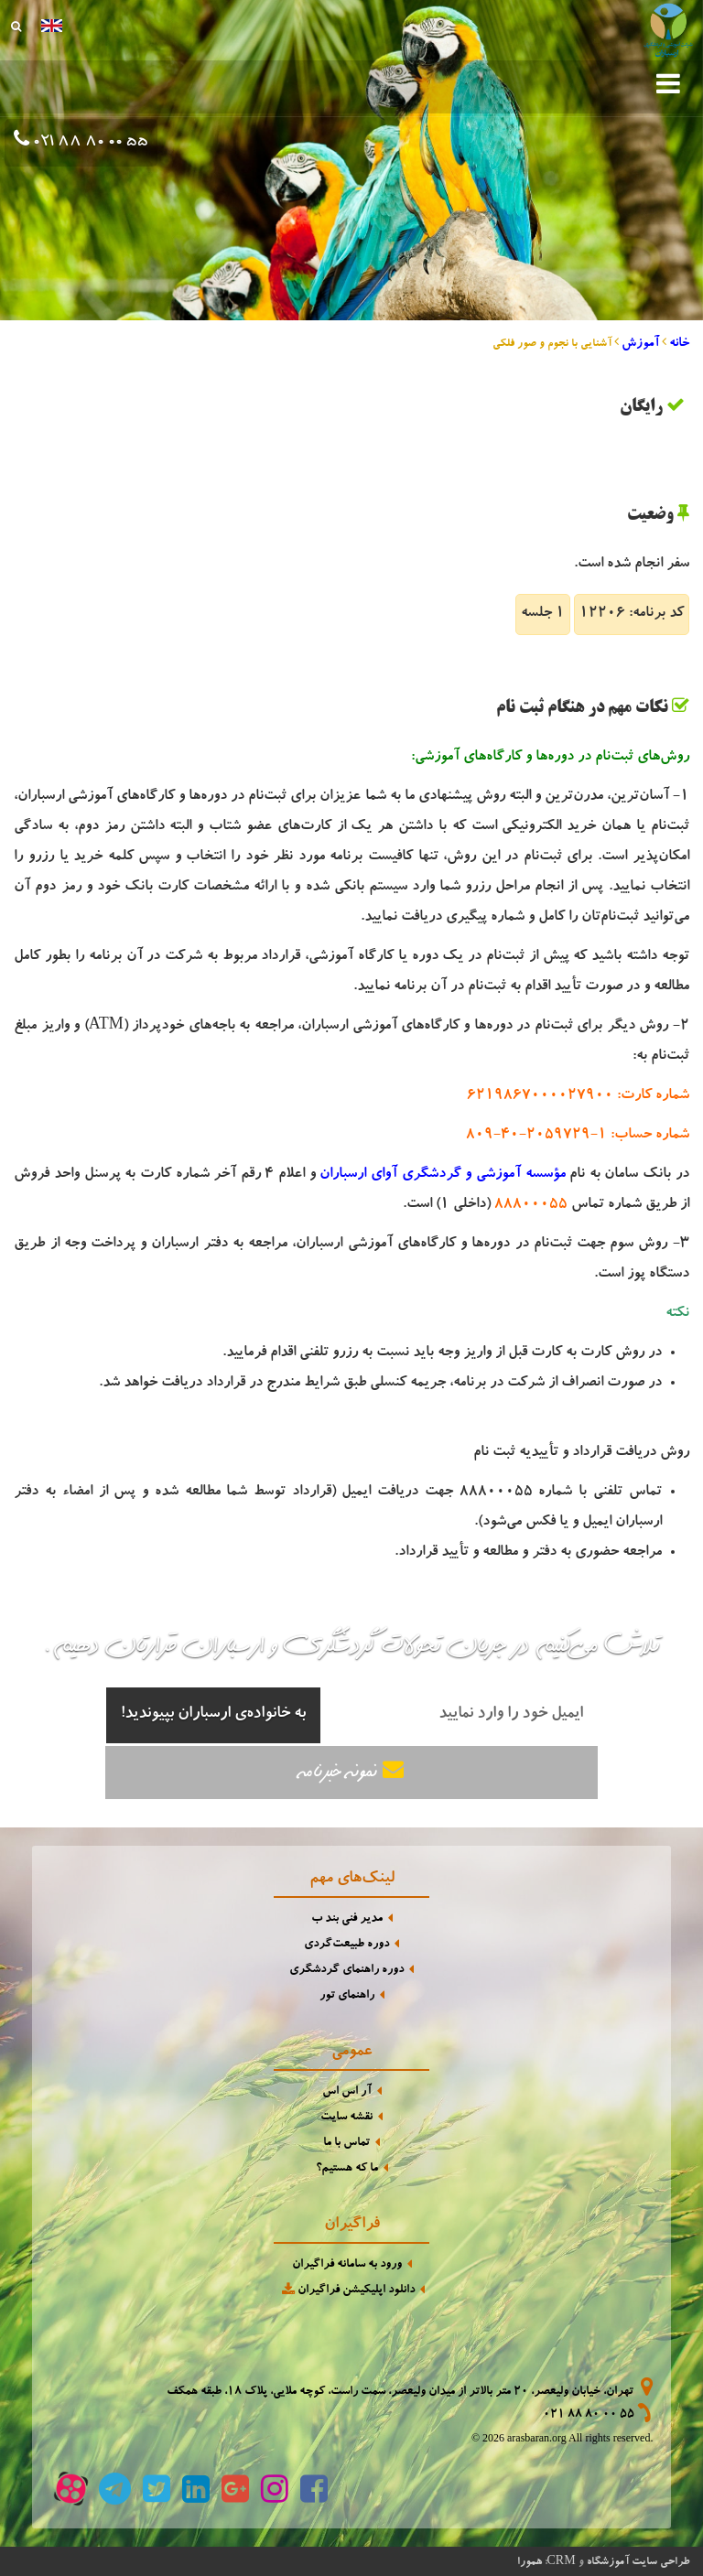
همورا (529, 2562)
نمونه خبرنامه (351, 1771)
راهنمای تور (346, 1996)
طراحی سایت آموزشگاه (638, 2562)
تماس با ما (346, 2143)
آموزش (640, 344)
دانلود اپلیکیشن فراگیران (347, 2290)
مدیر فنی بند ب (347, 1919)
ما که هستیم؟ (347, 2169)
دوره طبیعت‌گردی (346, 1945)
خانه (679, 344)
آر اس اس (347, 2092)
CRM (561, 2560)
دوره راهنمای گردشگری (346, 1971)
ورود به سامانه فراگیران (347, 2265)
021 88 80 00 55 (88, 143)
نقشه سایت (346, 2118)
